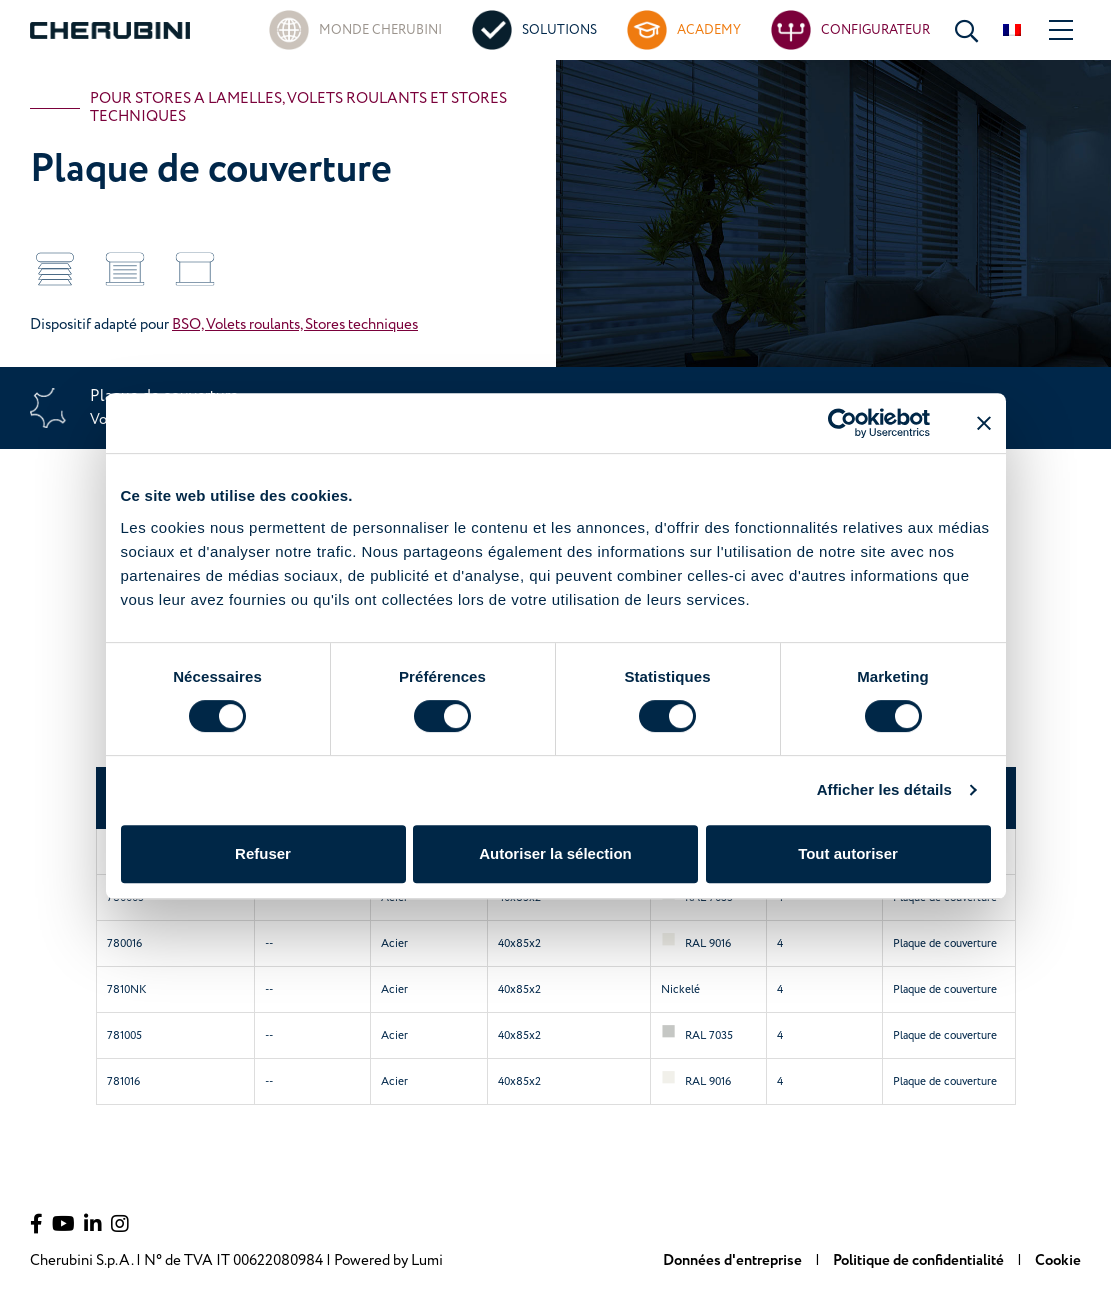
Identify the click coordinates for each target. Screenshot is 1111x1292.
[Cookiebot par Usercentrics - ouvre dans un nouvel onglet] (842, 423)
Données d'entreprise (734, 1260)
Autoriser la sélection (555, 853)
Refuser (263, 853)
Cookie (1058, 1260)
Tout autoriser (848, 853)
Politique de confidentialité (920, 1260)
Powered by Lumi (388, 1260)
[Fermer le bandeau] (984, 423)
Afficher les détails (884, 789)
